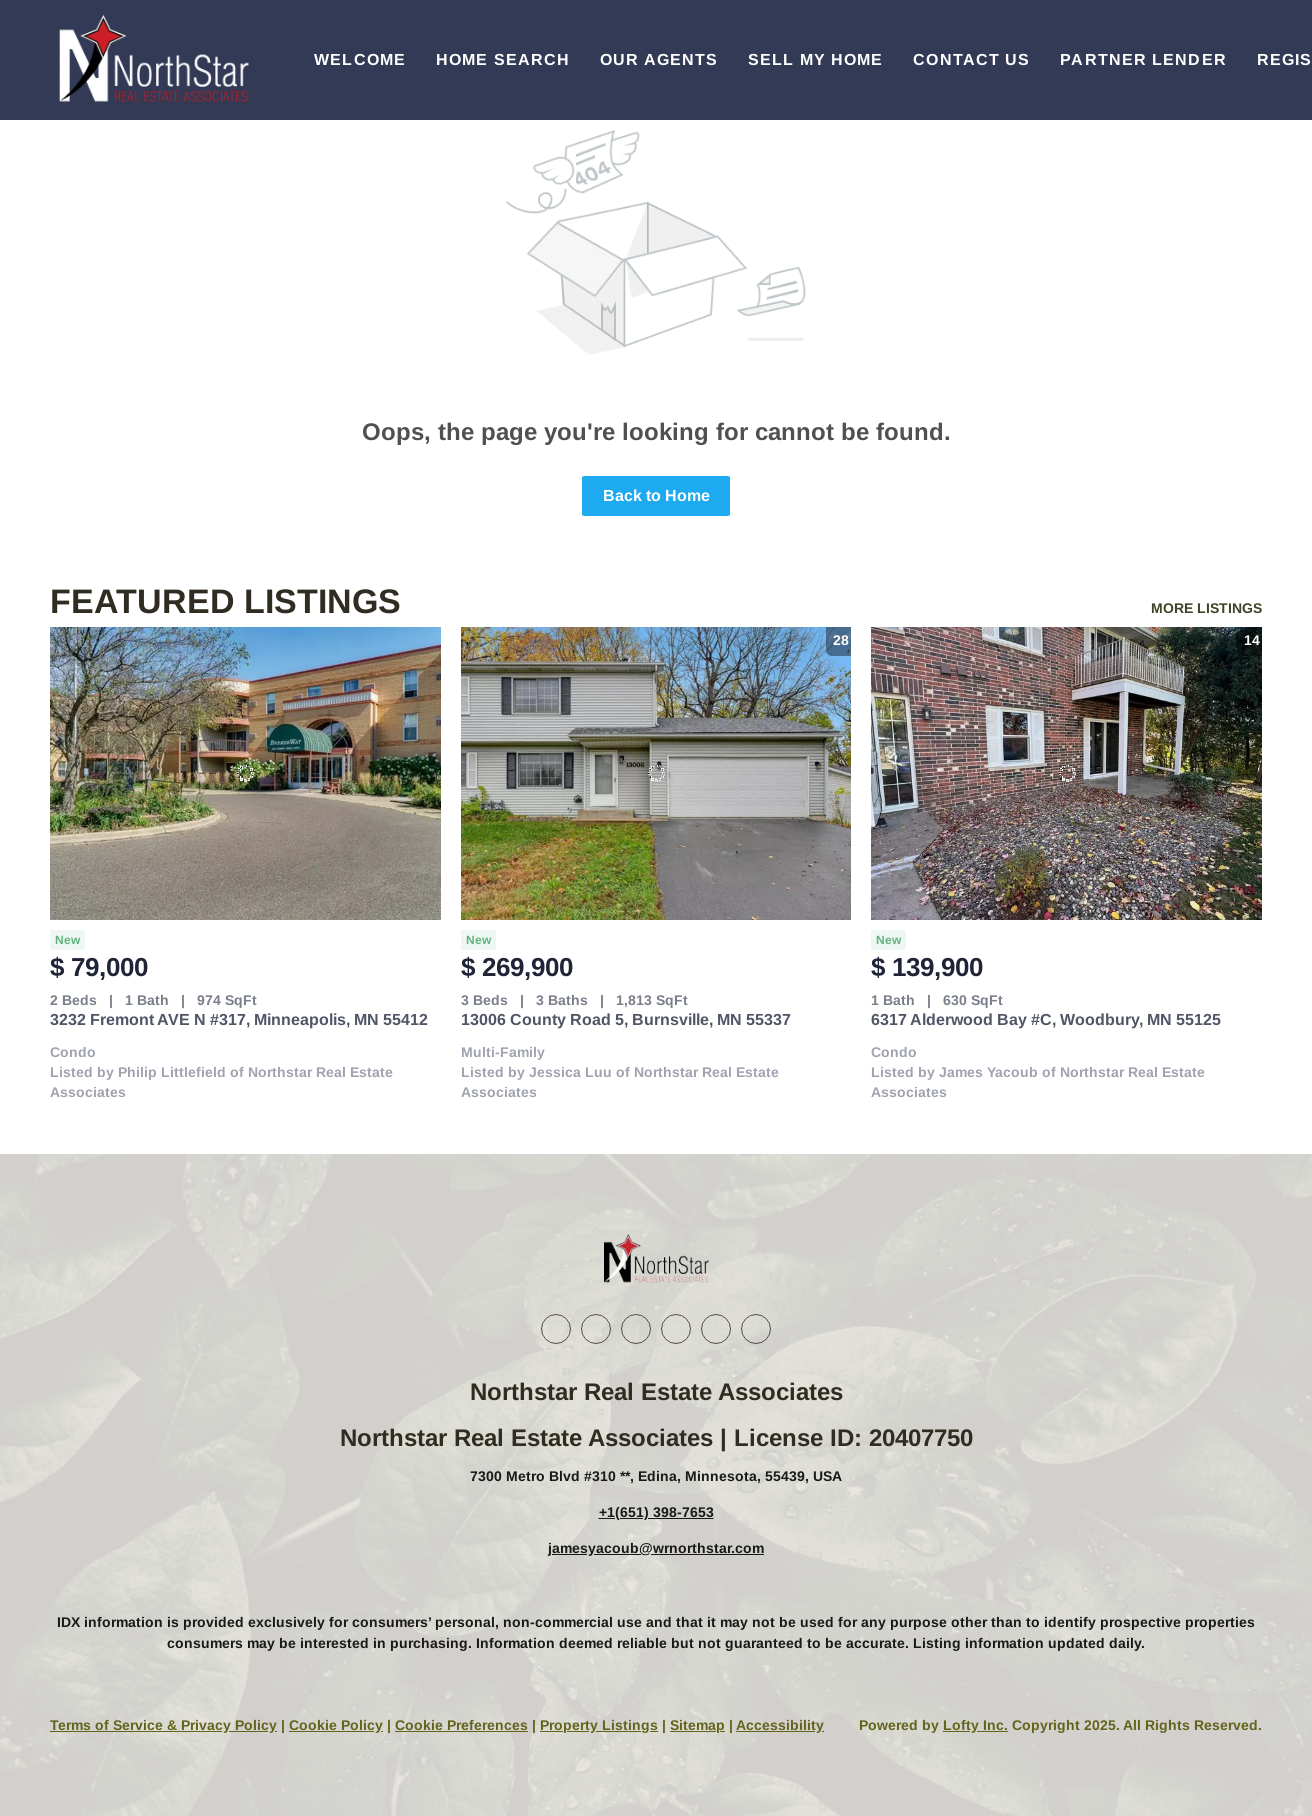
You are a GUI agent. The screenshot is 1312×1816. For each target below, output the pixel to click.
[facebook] (556, 1329)
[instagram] (676, 1329)
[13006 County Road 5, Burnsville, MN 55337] (656, 773)
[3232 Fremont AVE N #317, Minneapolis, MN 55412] (245, 773)
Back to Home (656, 495)
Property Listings (599, 1725)
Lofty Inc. (975, 1725)
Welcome (360, 59)
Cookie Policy (336, 1725)
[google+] (756, 1329)
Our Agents (659, 59)
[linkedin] (596, 1329)
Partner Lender (1143, 59)
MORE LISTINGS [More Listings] (1206, 608)
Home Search (503, 59)
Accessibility (780, 1725)
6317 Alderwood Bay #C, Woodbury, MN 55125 (1046, 1019)
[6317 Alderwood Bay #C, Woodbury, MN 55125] (1066, 773)
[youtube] (716, 1329)
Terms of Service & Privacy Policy (163, 1725)
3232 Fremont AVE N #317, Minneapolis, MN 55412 (239, 1019)
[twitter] (636, 1329)
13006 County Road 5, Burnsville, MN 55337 (626, 1019)
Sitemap (697, 1725)
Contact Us (971, 59)
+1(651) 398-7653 (656, 1512)
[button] (152, 60)
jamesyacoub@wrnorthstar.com (656, 1548)
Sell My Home (815, 59)
